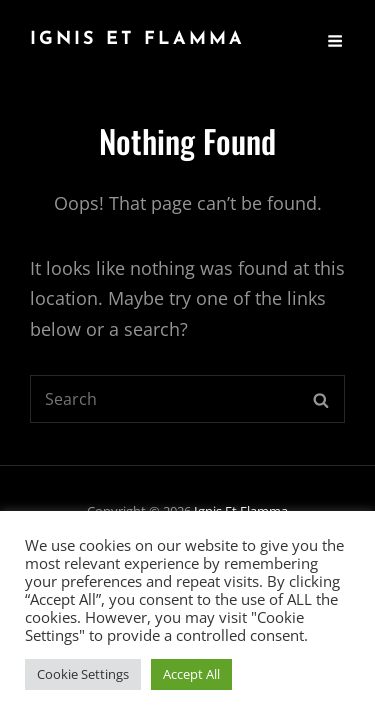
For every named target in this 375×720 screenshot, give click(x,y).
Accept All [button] (191, 674)
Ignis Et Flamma (137, 39)
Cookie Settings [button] (83, 674)
